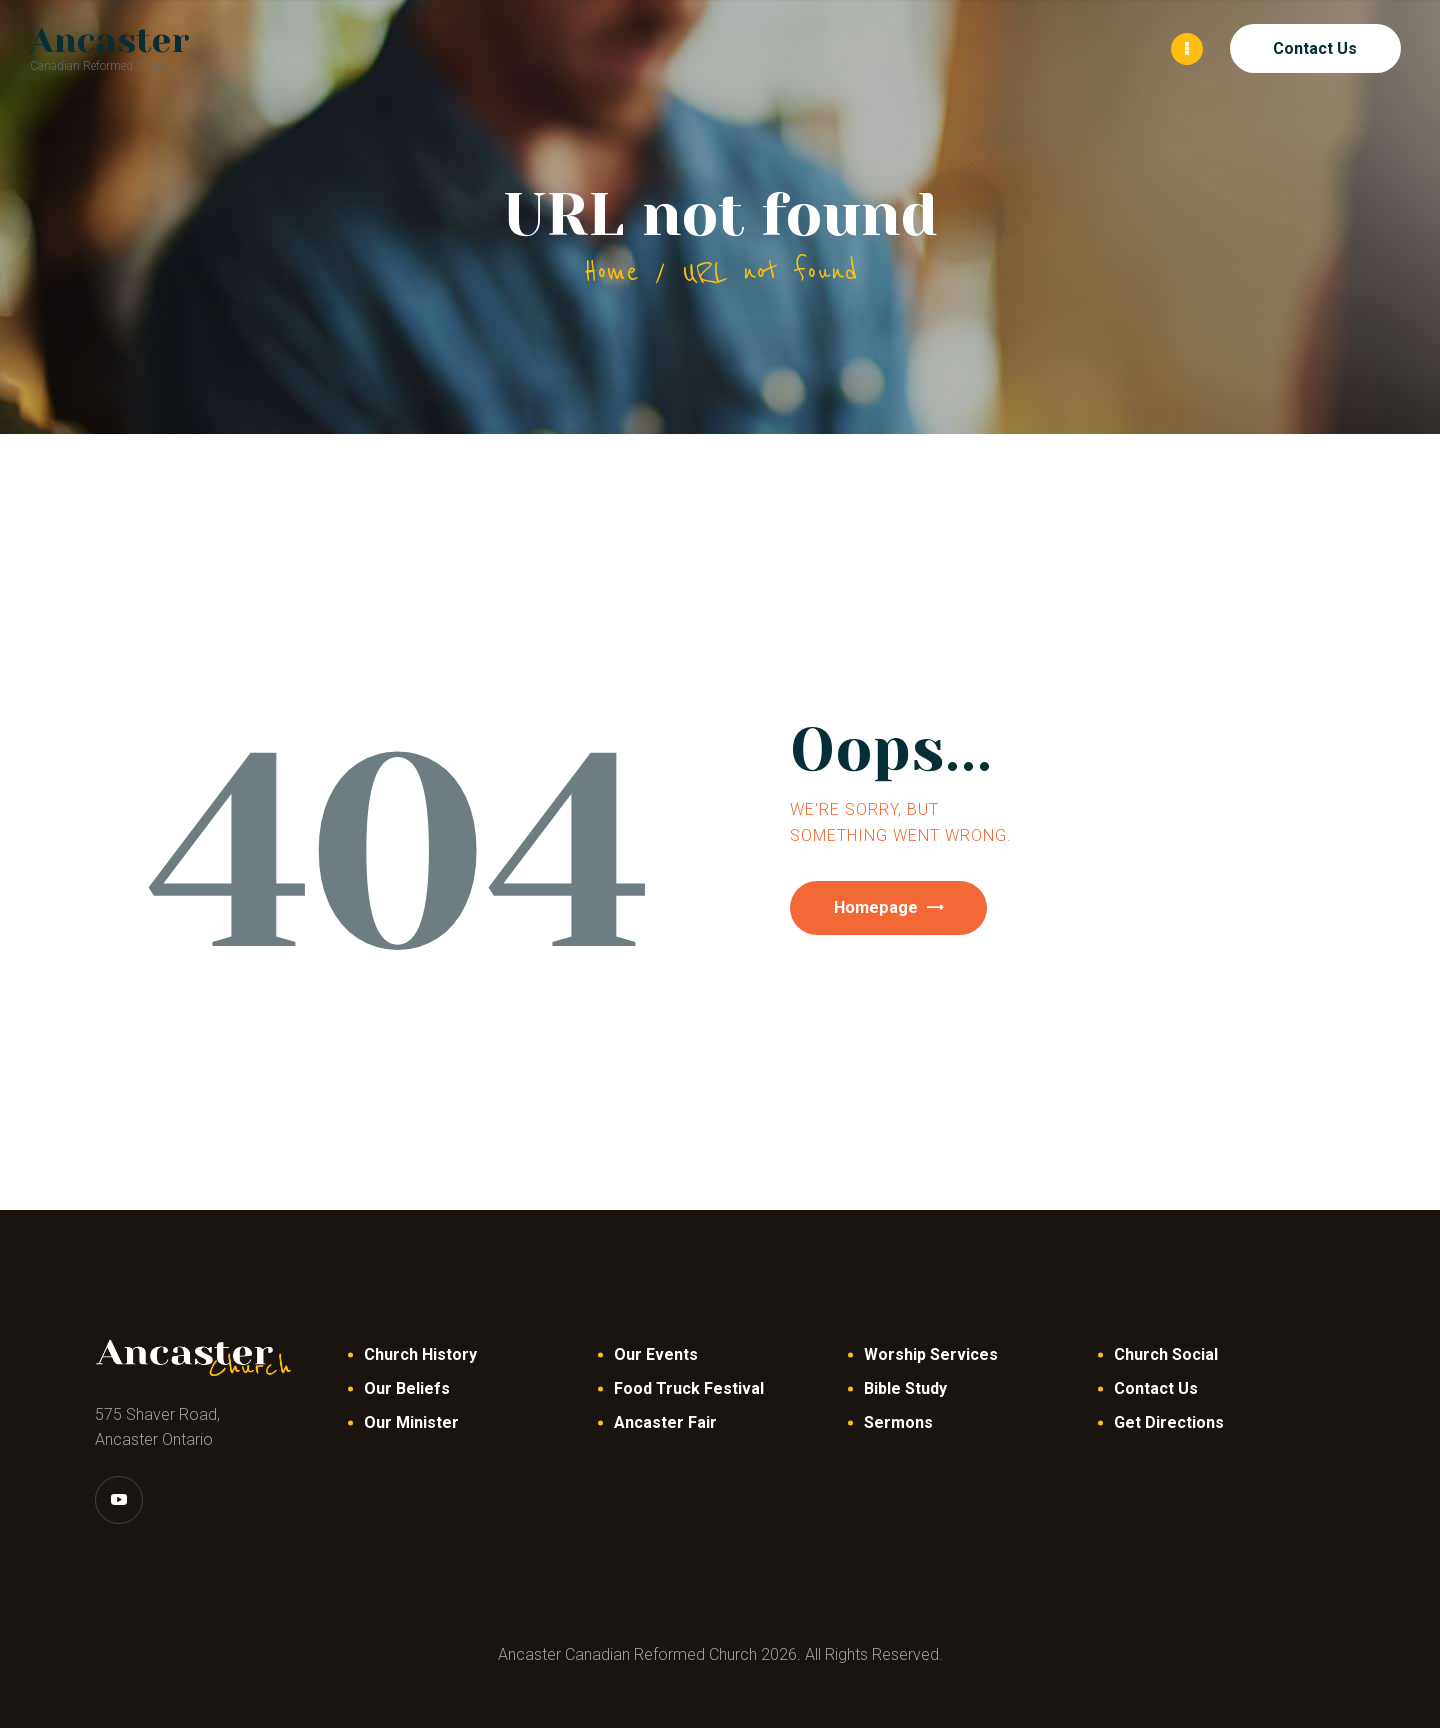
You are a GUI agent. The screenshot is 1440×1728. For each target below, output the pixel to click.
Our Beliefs (407, 1387)
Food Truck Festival (689, 1387)
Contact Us (1156, 1387)
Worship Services (931, 1353)
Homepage (891, 909)
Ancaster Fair (665, 1421)
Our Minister (411, 1421)
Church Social (1166, 1353)
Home (611, 271)
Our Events (656, 1353)
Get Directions (1169, 1421)
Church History (420, 1353)
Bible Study (905, 1387)
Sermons (898, 1421)
